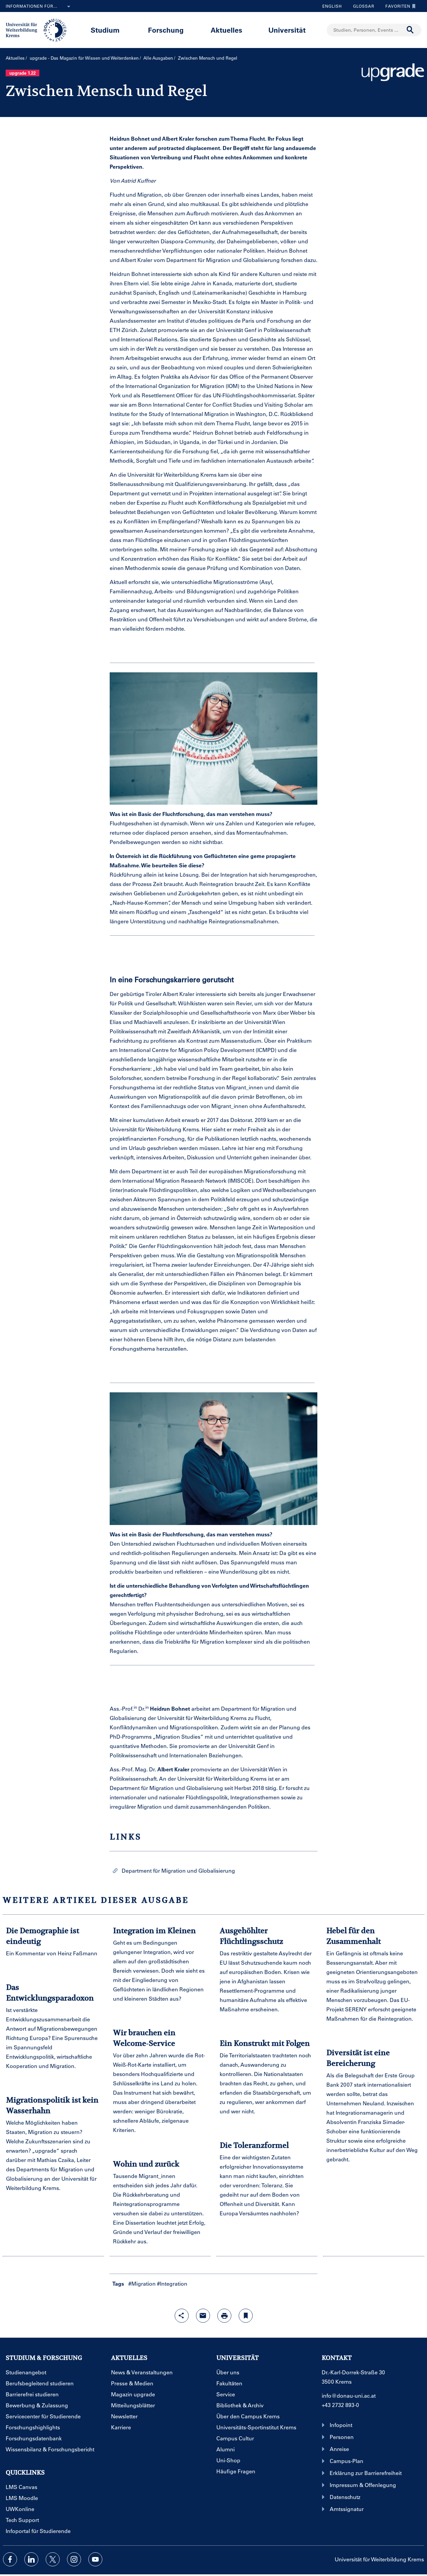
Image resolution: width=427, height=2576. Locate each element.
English (332, 6)
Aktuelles (226, 29)
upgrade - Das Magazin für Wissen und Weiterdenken (84, 58)
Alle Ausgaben (158, 58)
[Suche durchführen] (410, 30)
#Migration (142, 2283)
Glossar (361, 6)
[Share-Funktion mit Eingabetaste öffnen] (182, 2316)
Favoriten (398, 6)
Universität (287, 29)
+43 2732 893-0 (340, 2404)
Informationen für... (39, 7)
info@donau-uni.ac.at (349, 2395)
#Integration (172, 2283)
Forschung (166, 29)
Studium (105, 29)
